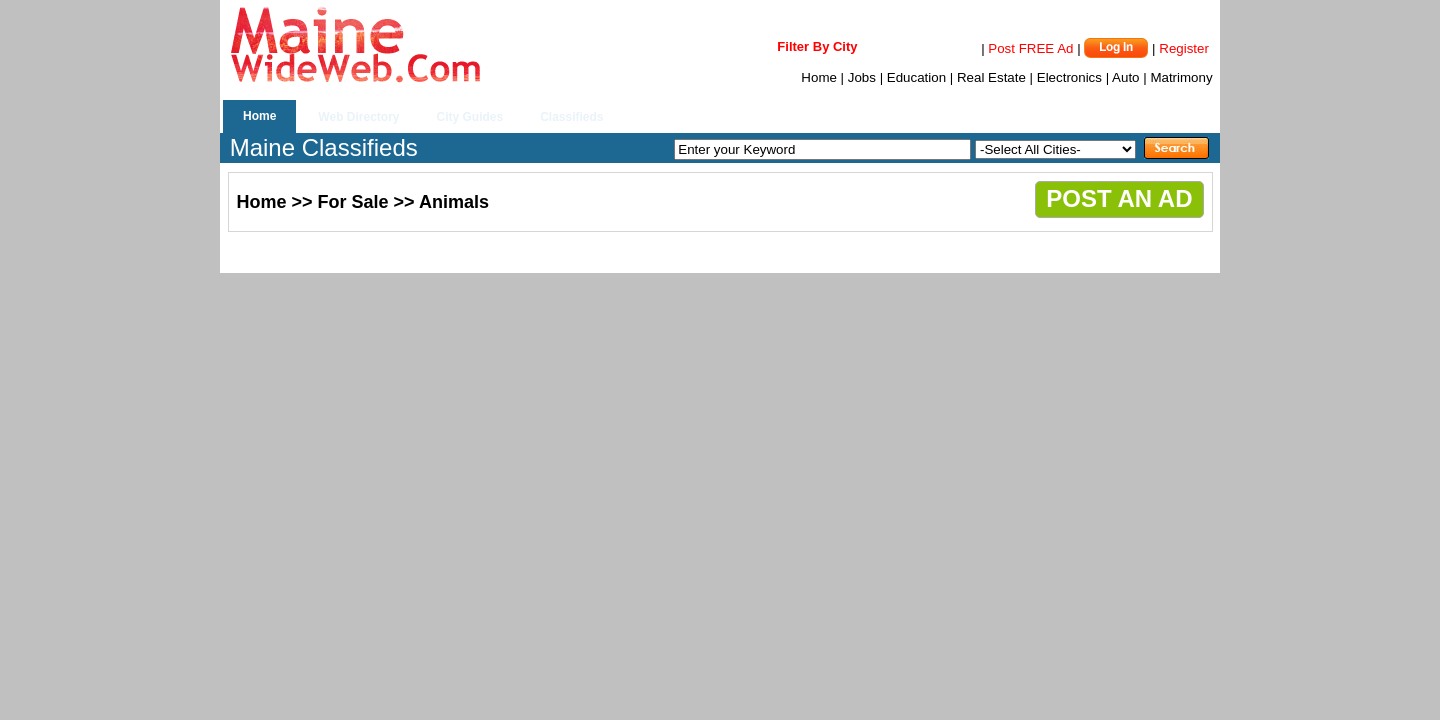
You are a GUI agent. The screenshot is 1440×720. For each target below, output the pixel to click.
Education (916, 77)
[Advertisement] (461, 254)
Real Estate (991, 77)
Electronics (1069, 77)
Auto (1125, 77)
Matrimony (1181, 77)
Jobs (862, 77)
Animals (454, 202)
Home (819, 77)
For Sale (353, 202)
